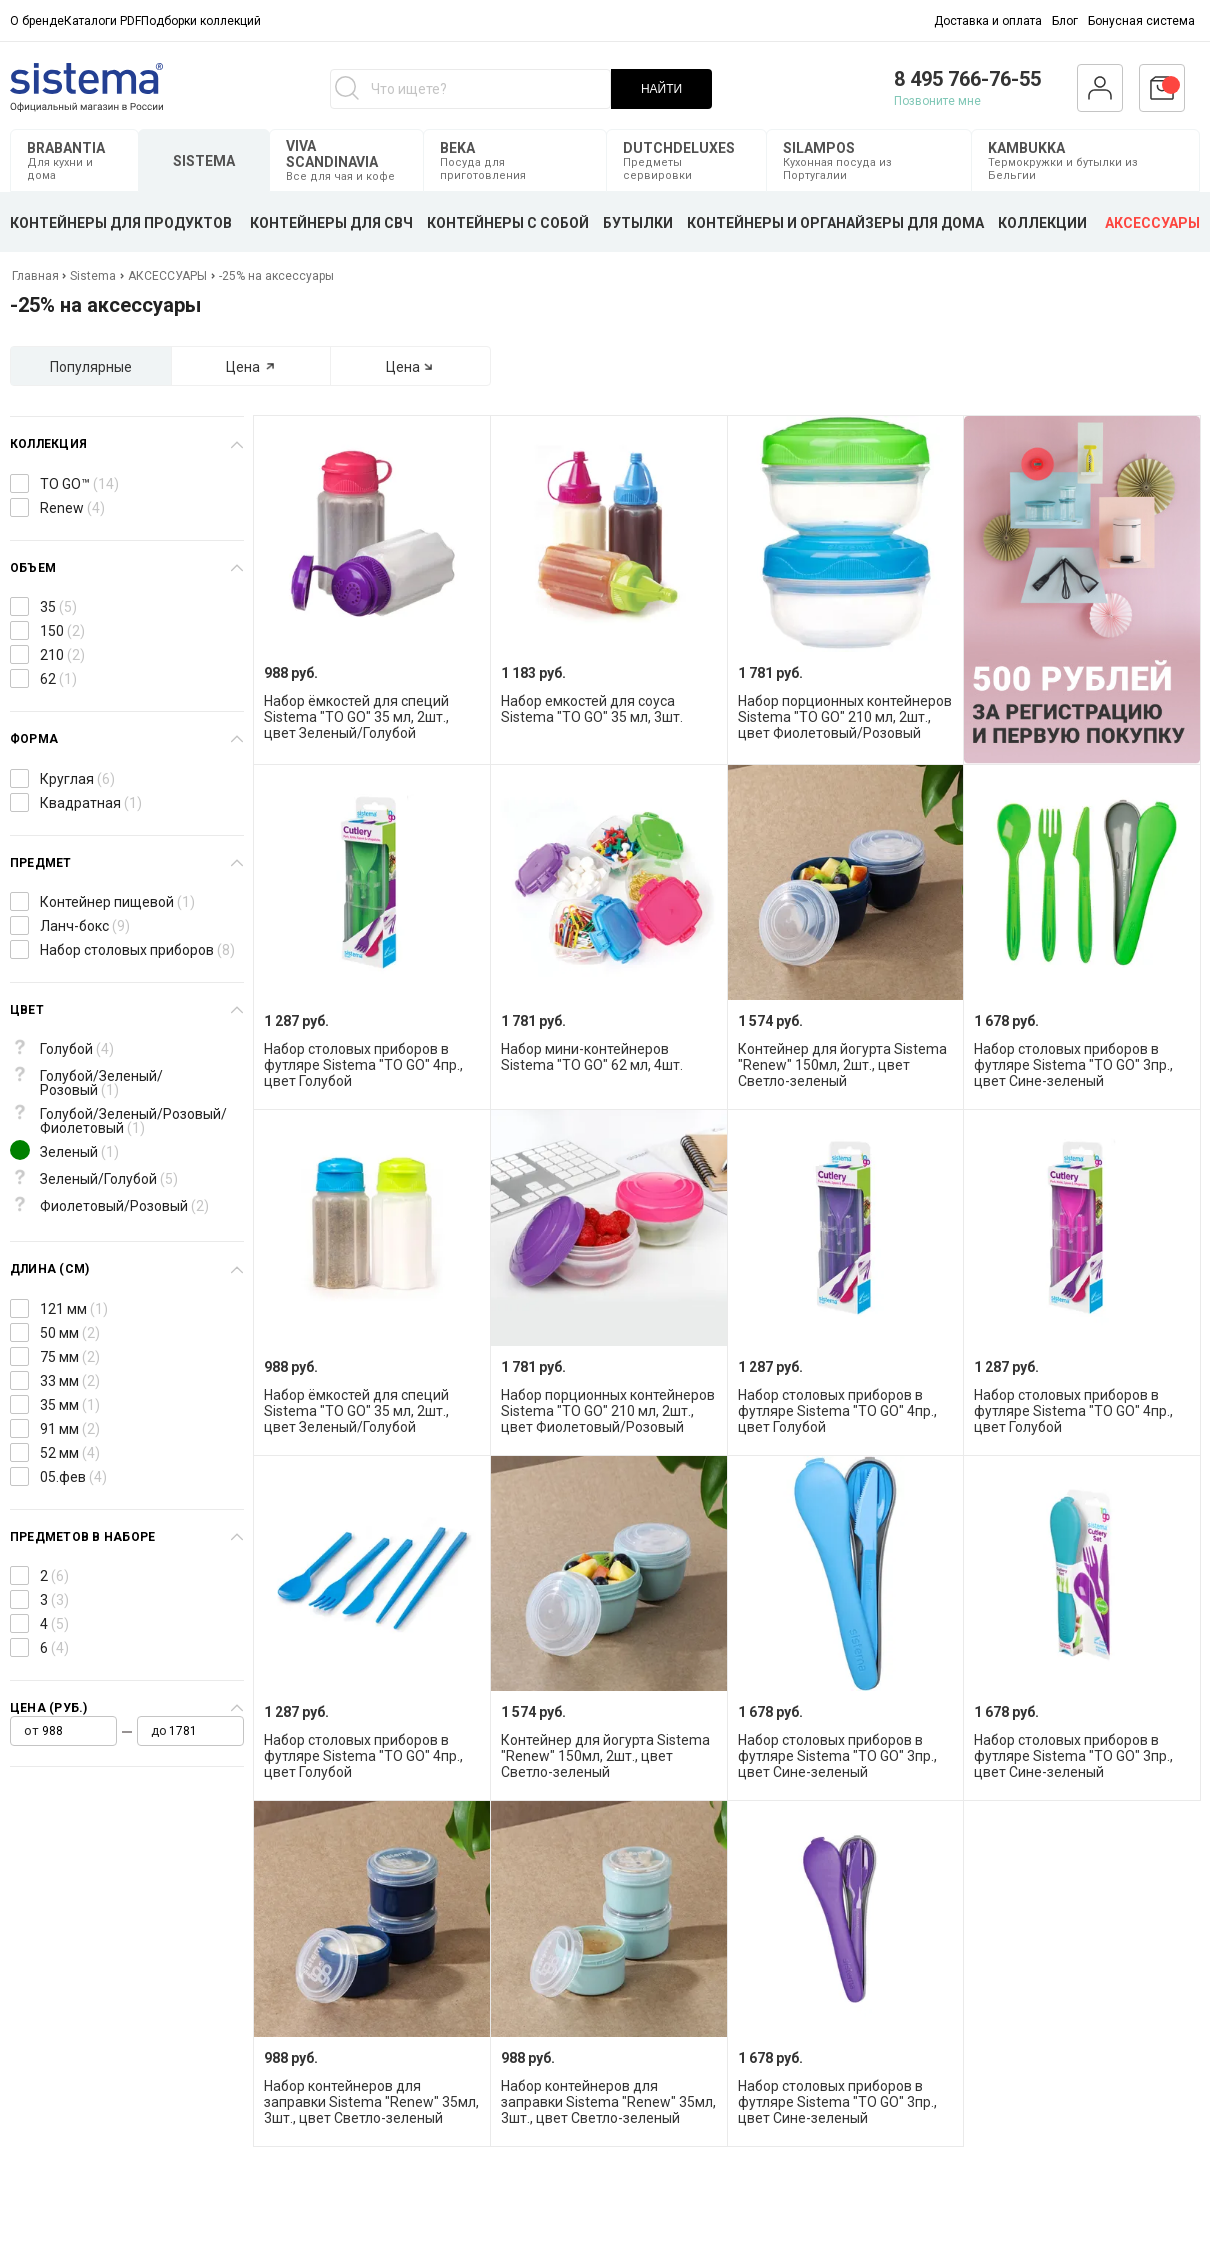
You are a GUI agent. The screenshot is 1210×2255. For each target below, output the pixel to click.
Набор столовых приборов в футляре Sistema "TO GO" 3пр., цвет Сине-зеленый (1073, 1065)
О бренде (37, 21)
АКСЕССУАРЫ (1152, 223)
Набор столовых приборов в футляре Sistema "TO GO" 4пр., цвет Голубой (363, 1065)
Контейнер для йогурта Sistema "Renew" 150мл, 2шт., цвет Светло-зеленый (842, 1065)
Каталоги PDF (102, 21)
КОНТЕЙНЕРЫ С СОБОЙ (508, 223)
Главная (37, 276)
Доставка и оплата (988, 21)
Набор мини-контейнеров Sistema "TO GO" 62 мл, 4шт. (592, 1057)
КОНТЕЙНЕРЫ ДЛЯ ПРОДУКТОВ (121, 223)
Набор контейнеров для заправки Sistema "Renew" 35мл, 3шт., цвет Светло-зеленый (371, 2102)
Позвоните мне (937, 101)
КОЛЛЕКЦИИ (1042, 223)
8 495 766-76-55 (967, 79)
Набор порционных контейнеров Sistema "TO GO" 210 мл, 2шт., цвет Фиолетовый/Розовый (845, 717)
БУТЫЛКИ (638, 223)
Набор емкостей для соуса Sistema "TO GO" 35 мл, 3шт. (592, 709)
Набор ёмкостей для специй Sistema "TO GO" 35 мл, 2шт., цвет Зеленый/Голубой (356, 717)
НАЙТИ (661, 89)
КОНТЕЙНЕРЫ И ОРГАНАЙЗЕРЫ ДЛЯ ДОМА (835, 223)
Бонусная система (1141, 21)
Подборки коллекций (201, 21)
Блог (1065, 21)
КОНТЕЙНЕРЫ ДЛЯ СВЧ (331, 223)
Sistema (93, 276)
